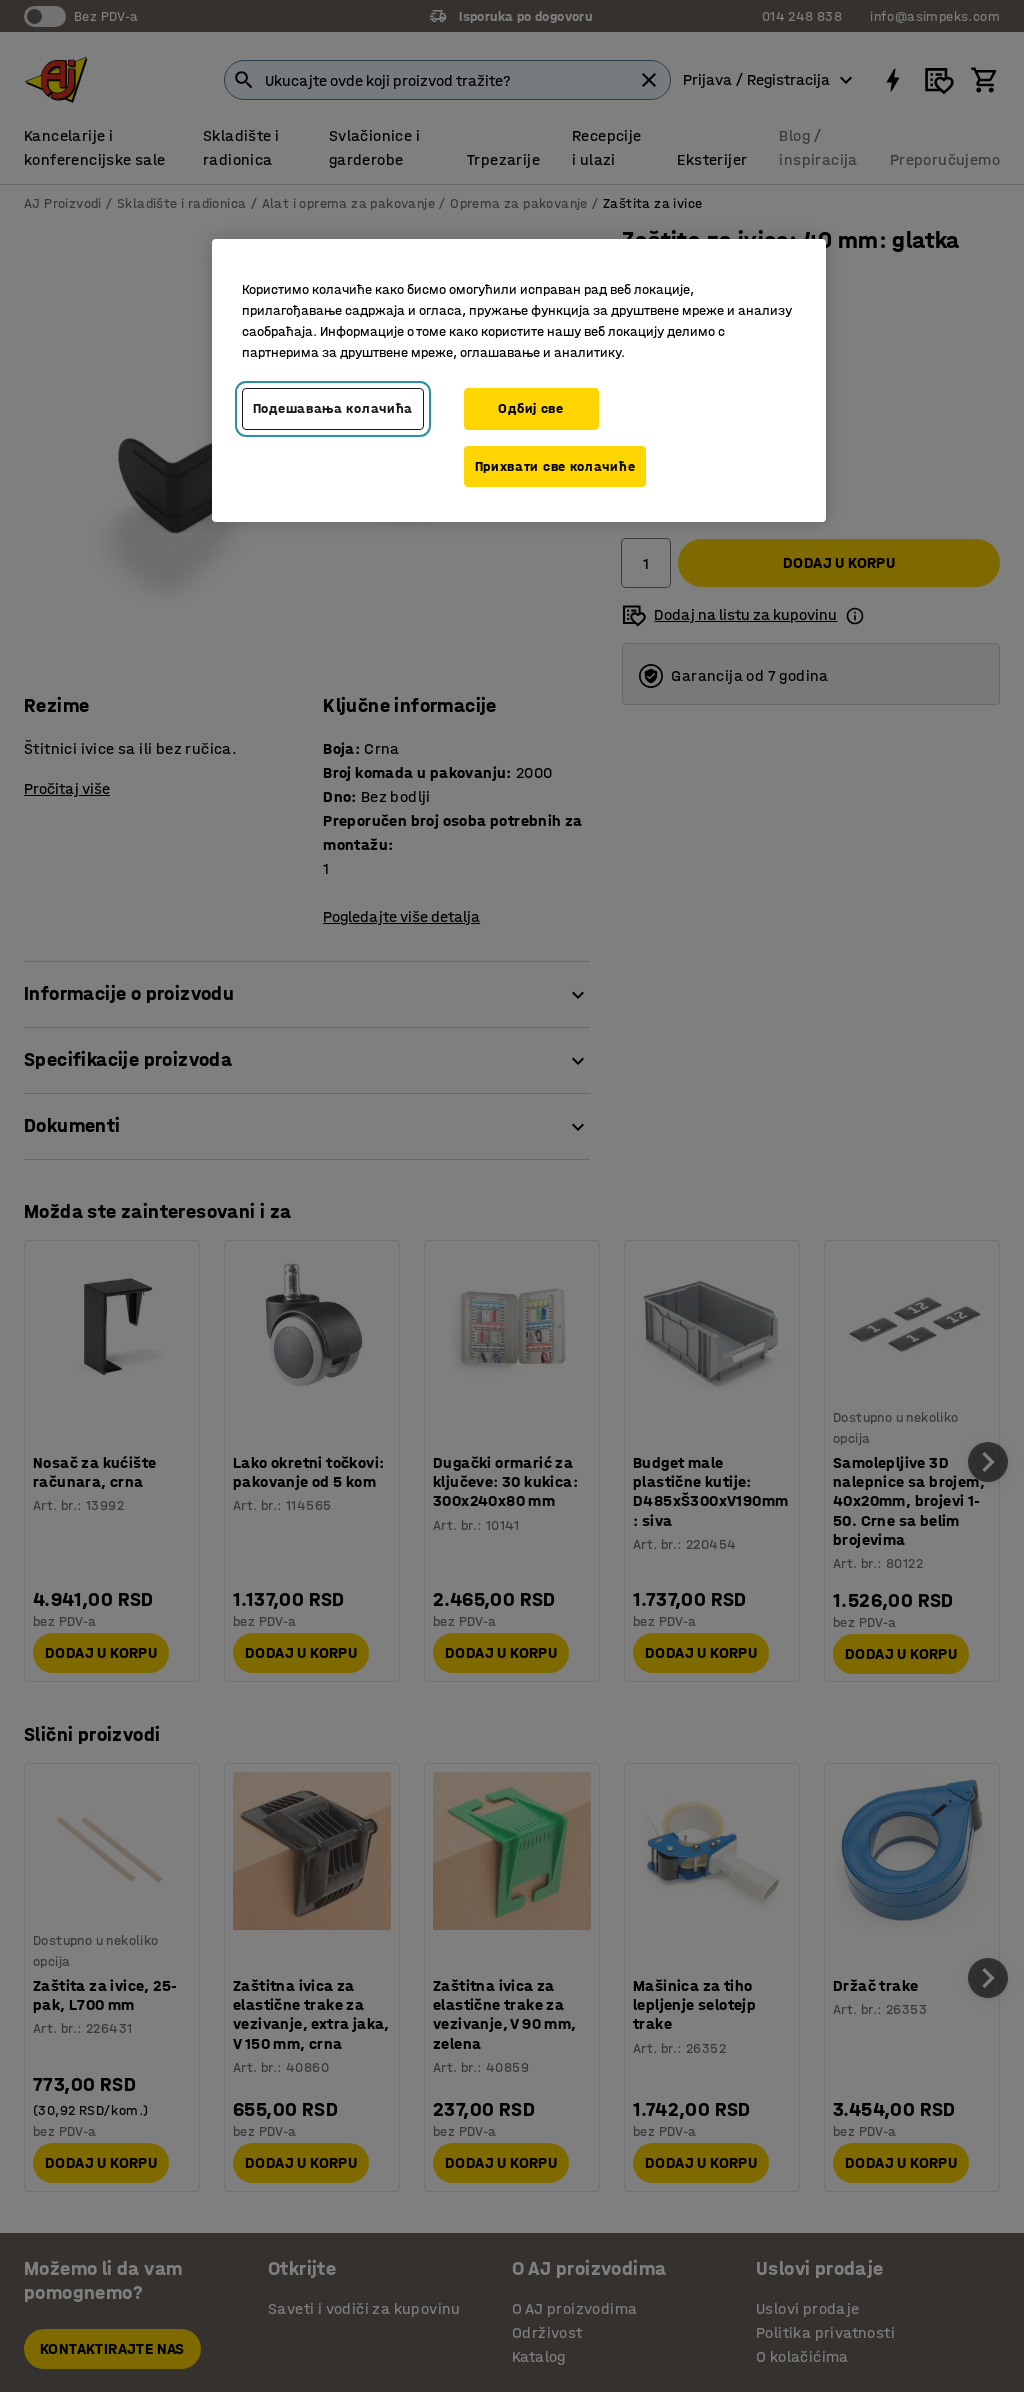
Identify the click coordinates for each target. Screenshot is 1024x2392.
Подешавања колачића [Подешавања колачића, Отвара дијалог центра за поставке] (333, 408)
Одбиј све (530, 408)
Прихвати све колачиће (555, 466)
